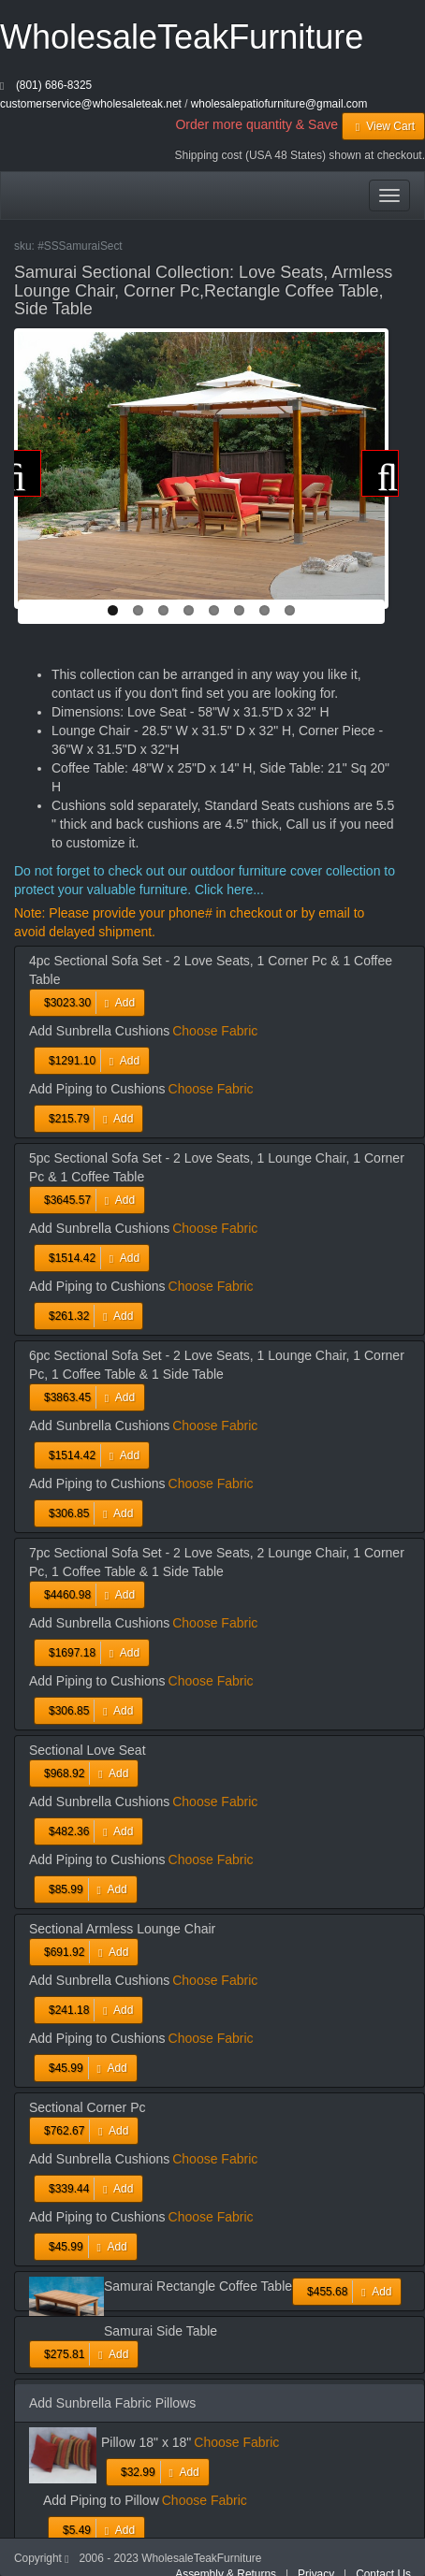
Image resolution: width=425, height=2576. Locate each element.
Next (380, 473)
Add (87, 1002)
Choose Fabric (214, 1030)
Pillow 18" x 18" (146, 2442)
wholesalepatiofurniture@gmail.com (279, 103)
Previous (22, 473)
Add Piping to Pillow (101, 2500)
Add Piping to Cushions (97, 1088)
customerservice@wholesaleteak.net (91, 103)
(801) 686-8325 (54, 85)
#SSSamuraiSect (80, 246)
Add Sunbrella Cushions (99, 1030)
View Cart (383, 126)
